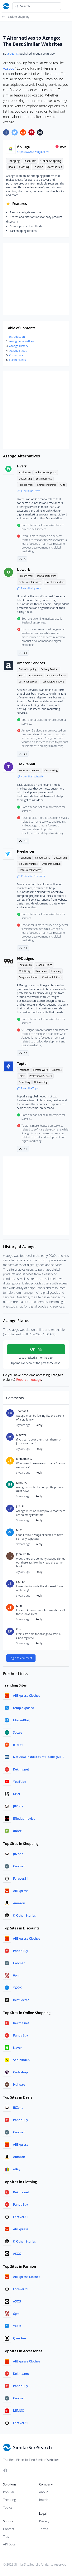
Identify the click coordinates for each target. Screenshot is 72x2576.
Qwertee (19, 2338)
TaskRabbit (26, 764)
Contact (8, 2529)
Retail (22, 675)
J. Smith (21, 1506)
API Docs (9, 2544)
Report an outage (28, 1379)
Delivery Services (50, 669)
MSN (16, 1794)
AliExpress (20, 1891)
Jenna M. (21, 1482)
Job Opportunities (46, 576)
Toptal (22, 1063)
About (43, 2492)
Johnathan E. (24, 1458)
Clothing (24, 167)
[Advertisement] (36, 279)
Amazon (19, 1903)
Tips (6, 2536)
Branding (56, 971)
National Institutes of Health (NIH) (38, 1757)
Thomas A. (22, 1411)
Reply (39, 1425)
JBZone (18, 1806)
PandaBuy (20, 1951)
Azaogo (8, 68)
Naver (17, 2048)
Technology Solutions (52, 681)
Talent (22, 1076)
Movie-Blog (21, 1720)
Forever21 (20, 1878)
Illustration (41, 971)
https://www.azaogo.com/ (33, 152)
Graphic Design (44, 965)
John (19, 1605)
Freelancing (25, 472)
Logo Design (25, 965)
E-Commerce (35, 675)
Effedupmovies (24, 1818)
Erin (18, 1629)
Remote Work (26, 484)
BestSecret (21, 2000)
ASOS (17, 2254)
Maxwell (21, 1435)
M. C (19, 1530)
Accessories (54, 167)
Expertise (57, 1069)
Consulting (24, 1082)
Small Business (44, 478)
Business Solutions (56, 675)
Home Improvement (29, 770)
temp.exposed (23, 1708)
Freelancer (26, 851)
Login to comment (20, 1658)
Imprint (44, 2500)
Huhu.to (19, 2084)
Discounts (30, 161)
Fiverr (21, 466)
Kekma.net (21, 1769)
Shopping (14, 161)
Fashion (38, 167)
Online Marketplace (45, 472)
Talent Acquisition (55, 582)
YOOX (17, 1988)
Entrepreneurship (46, 484)
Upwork (23, 569)
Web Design (25, 971)
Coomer (19, 1866)
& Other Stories (24, 1915)
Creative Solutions (52, 977)
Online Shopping (50, 161)
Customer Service (28, 681)
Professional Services (30, 582)
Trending (9, 2500)
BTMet (18, 1745)
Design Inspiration (28, 977)
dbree (17, 1831)
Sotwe (17, 1732)
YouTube (19, 1782)
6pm (16, 1975)
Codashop (20, 2072)
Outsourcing (25, 478)
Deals (11, 167)
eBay (16, 2169)
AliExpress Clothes (26, 1695)
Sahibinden (21, 2060)
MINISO (18, 2410)
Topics (7, 2507)
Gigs (62, 484)
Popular (8, 2492)
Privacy (44, 2521)
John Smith (23, 1554)
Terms (43, 2529)
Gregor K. (13, 53)
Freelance (24, 1069)
